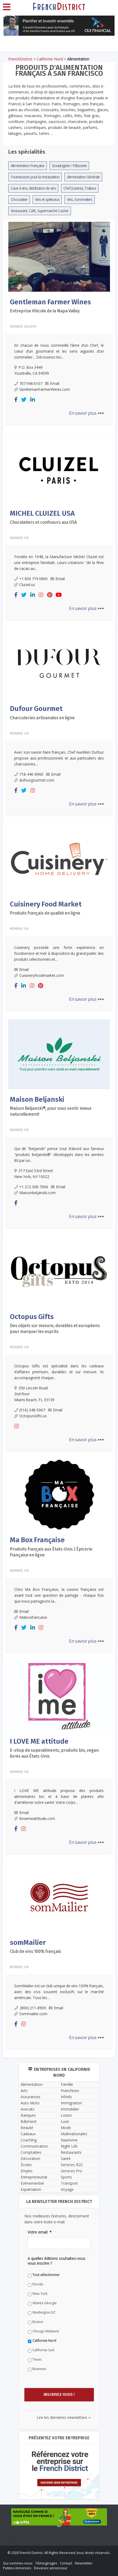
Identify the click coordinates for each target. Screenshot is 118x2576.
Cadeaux (28, 2133)
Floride (37, 2284)
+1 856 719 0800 (31, 578)
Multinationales (74, 2133)
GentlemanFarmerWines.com (42, 389)
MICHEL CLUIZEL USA (42, 513)
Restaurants (71, 2152)
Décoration (30, 2158)
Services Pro (71, 2170)
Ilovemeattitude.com (34, 1818)
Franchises (70, 2090)
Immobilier (70, 2109)
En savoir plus (86, 413)
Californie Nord (50, 59)
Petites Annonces (17, 2568)
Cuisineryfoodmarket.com (39, 975)
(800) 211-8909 (30, 2007)
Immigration (71, 2102)
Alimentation (32, 2084)
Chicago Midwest (45, 2331)
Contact (66, 2563)
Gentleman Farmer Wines (50, 302)
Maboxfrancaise (30, 1617)
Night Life (69, 2146)
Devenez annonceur (50, 2568)
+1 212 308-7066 (31, 1186)
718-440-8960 (28, 774)
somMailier (28, 1942)
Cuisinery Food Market (46, 904)
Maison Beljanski (37, 1099)
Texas (36, 2359)
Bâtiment (29, 2121)
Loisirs (66, 2115)
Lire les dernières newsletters (64, 2417)
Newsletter (84, 2563)
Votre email (40, 2232)
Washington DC (44, 2312)
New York (39, 2293)
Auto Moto (30, 2102)
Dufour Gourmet (36, 708)
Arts (24, 2090)
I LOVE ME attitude (39, 1741)
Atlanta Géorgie (44, 2303)
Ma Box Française (37, 1540)
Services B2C (72, 2164)
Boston (37, 2322)
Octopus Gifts (32, 1317)
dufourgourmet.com (34, 780)
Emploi (26, 2170)
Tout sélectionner (46, 2274)
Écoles (26, 2164)
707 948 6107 (28, 383)
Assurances (30, 2096)
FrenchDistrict (20, 59)
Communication (34, 2146)
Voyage (67, 2189)
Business (39, 2369)
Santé (66, 2158)
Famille (67, 2084)
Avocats (28, 2109)
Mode (66, 2127)
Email (52, 383)
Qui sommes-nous (18, 2563)
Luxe (65, 2121)
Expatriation (31, 2189)
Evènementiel (32, 2183)
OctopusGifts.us (30, 1415)
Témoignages (46, 2563)
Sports (66, 2177)
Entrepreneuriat (34, 2177)
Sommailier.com (30, 2013)
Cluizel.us (24, 584)
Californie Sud (43, 2350)
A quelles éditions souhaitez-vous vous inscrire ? (56, 2261)
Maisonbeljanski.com (35, 1192)
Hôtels (66, 2096)
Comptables (31, 2152)
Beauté (27, 2127)
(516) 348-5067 (29, 1409)
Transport (69, 2183)
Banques (28, 2115)
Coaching (29, 2140)
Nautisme (69, 2140)
